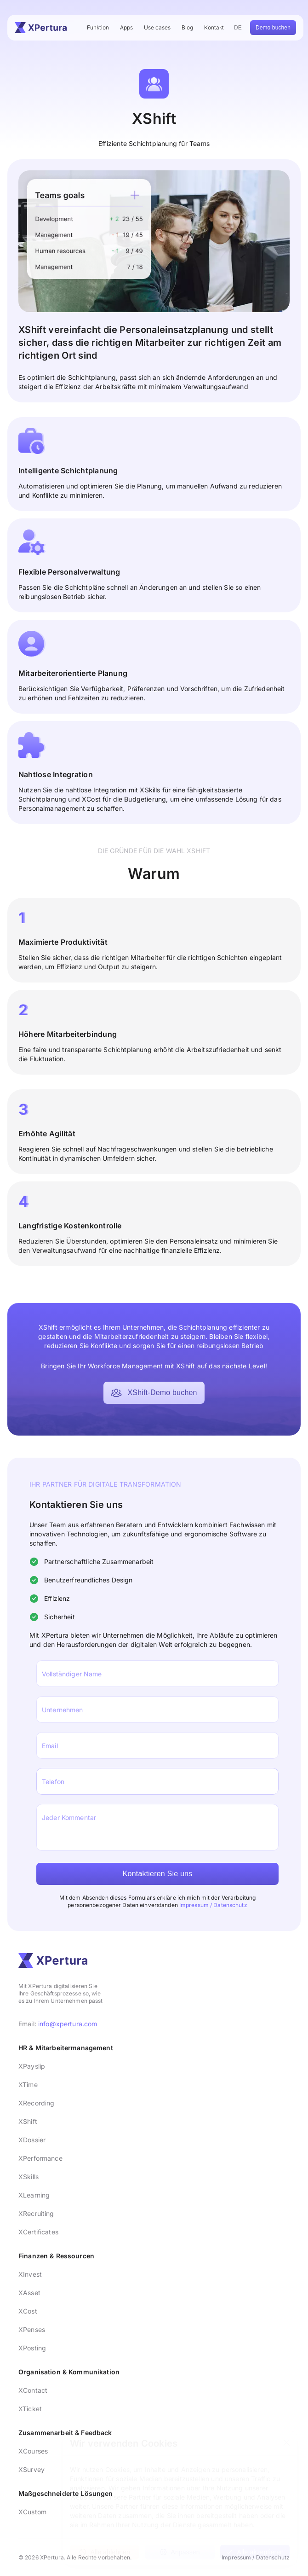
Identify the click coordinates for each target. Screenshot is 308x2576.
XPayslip (31, 2066)
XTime (28, 2084)
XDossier (32, 2140)
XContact (32, 2390)
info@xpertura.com (67, 2024)
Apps (126, 27)
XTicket (30, 2409)
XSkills (28, 2177)
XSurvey (31, 2469)
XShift (27, 2121)
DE (238, 27)
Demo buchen (273, 27)
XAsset (29, 2293)
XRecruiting (36, 2213)
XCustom (32, 2512)
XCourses (33, 2451)
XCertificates (38, 2232)
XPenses (31, 2329)
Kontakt (214, 27)
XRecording (36, 2103)
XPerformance (40, 2158)
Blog (187, 27)
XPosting (32, 2348)
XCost (27, 2311)
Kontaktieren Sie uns (158, 1874)
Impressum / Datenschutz (213, 1904)
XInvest (30, 2274)
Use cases (157, 27)
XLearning (34, 2195)
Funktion (98, 27)
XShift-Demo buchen (154, 1392)
